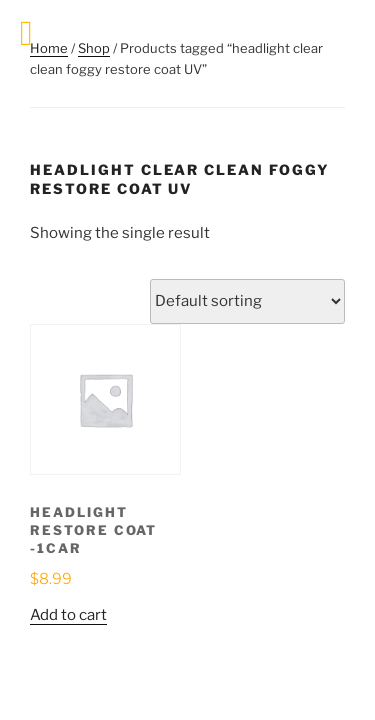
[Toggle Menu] (26, 33)
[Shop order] (247, 301)
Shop (94, 48)
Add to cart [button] (68, 615)
